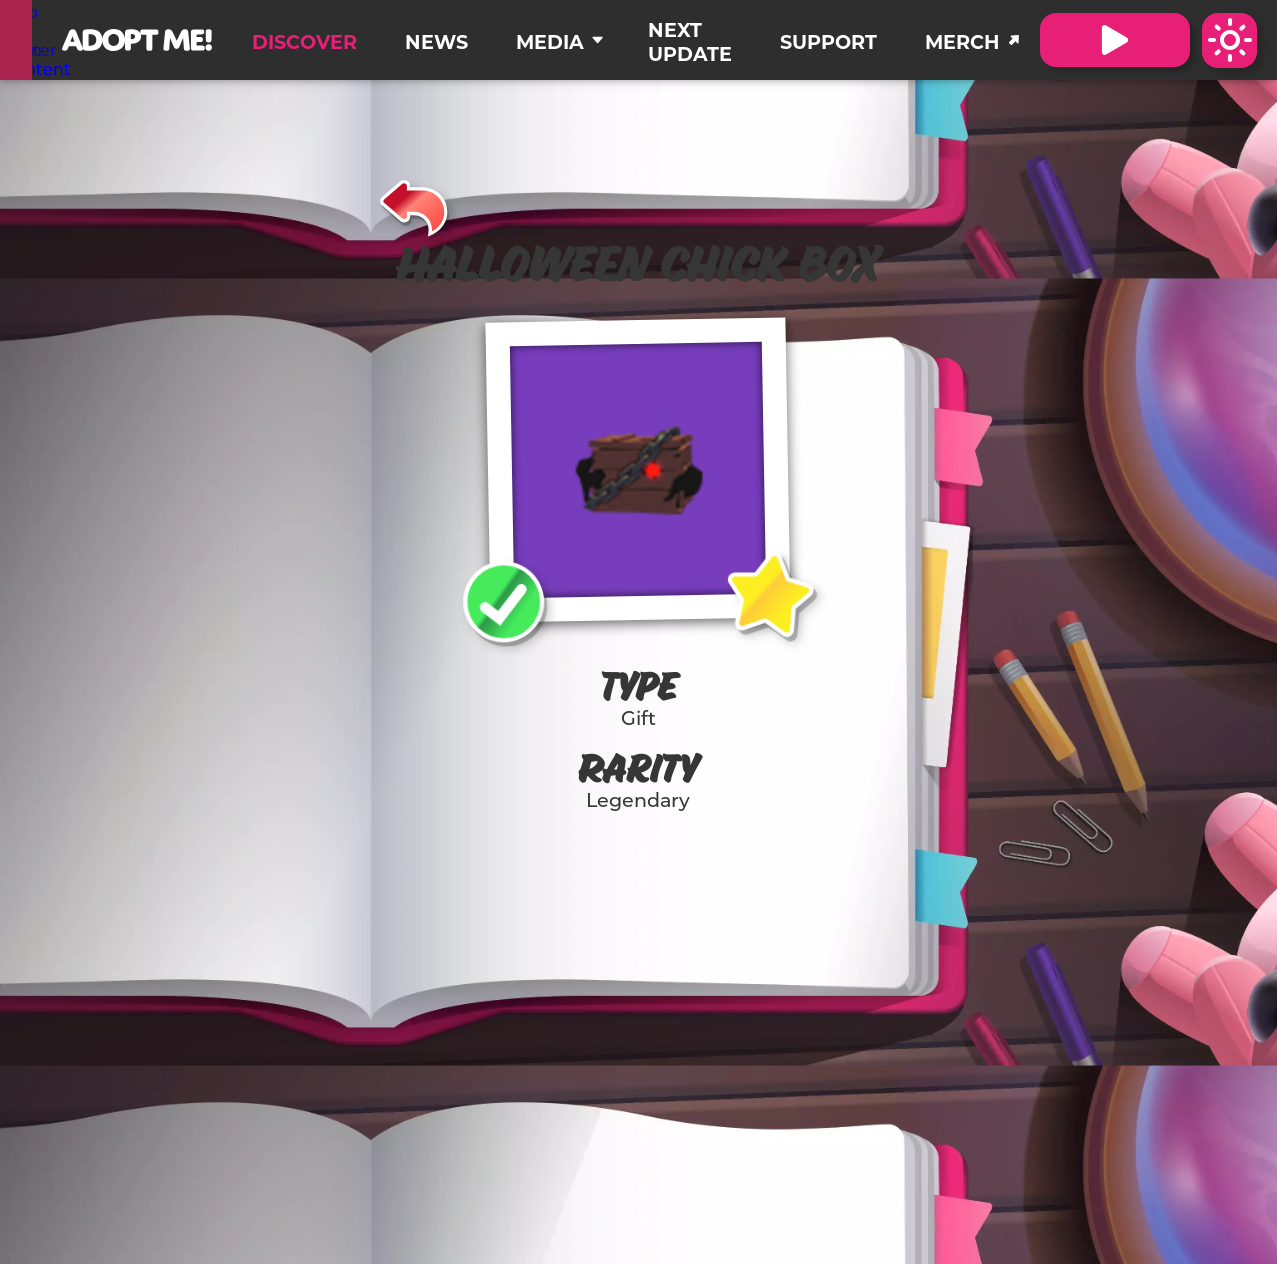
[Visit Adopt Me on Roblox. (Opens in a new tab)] (1115, 40)
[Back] (414, 205)
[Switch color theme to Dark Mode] (1229, 40)
